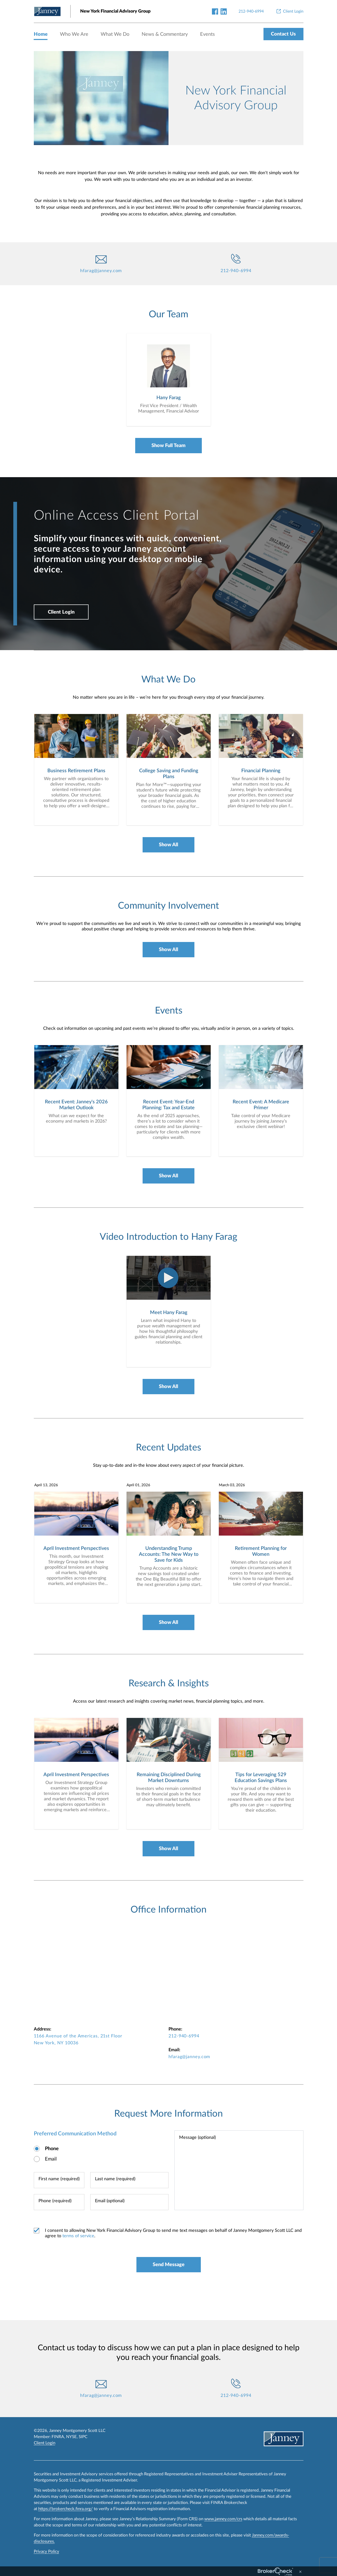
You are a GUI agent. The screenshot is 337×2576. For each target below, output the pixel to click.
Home (41, 34)
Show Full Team (168, 445)
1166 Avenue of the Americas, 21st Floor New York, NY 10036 (78, 2039)
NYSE (71, 2437)
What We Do (115, 34)
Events (207, 34)
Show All (168, 844)
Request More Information (168, 2113)
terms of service (78, 2236)
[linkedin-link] (224, 11)
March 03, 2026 (232, 1485)
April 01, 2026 (138, 1485)
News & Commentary (165, 34)
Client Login (61, 612)
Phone (52, 2148)
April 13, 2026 (46, 1485)
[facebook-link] (215, 11)
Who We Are (74, 34)
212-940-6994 (236, 271)
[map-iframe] (168, 1972)
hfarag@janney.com (101, 271)
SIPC (83, 2437)
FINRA (58, 2437)
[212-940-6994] (251, 11)
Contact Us (283, 34)
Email (51, 2159)
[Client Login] (289, 11)
